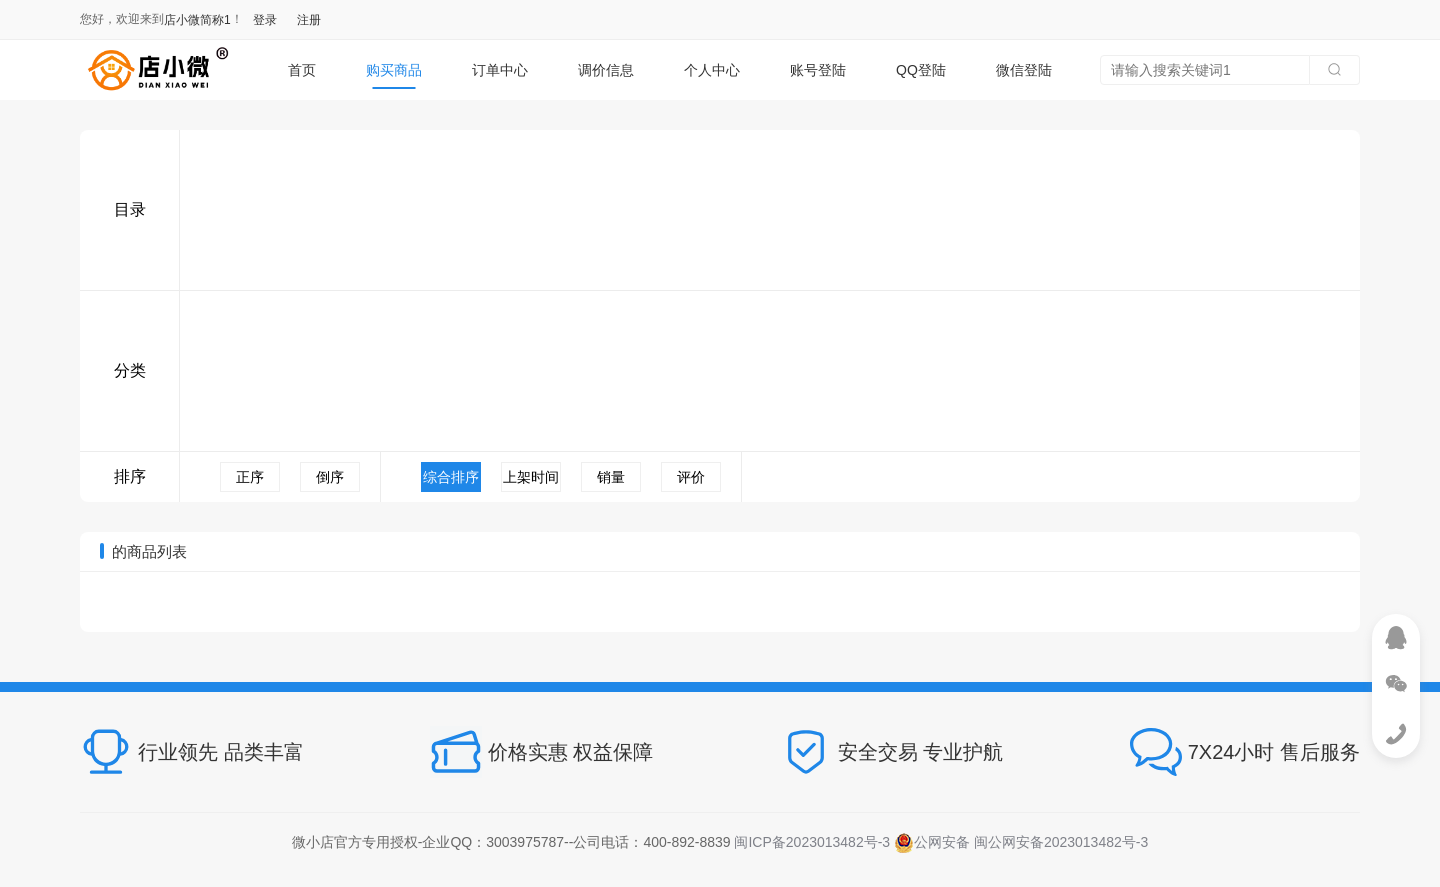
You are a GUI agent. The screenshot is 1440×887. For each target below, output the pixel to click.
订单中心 (500, 70)
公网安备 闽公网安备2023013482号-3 (1021, 842)
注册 (309, 20)
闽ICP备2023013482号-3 (812, 842)
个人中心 (712, 70)
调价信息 (606, 70)
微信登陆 (1024, 70)
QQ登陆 (921, 70)
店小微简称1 (197, 20)
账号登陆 (818, 70)
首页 (302, 70)
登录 (265, 20)
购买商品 (394, 70)
